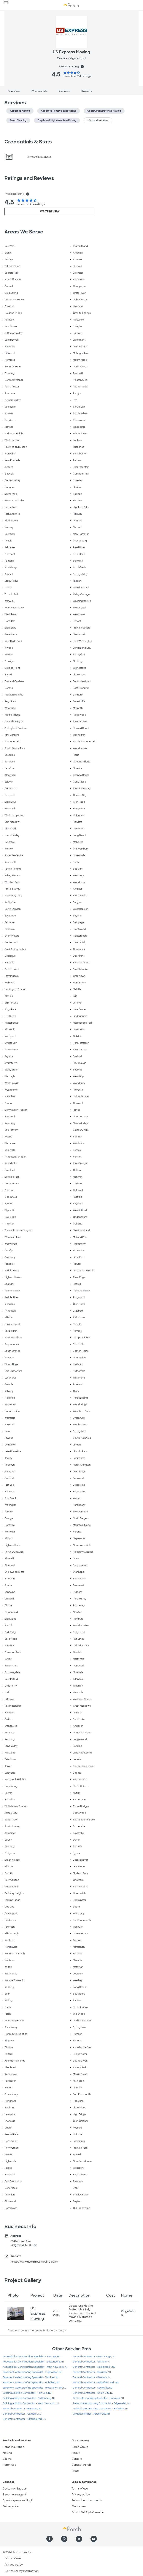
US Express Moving (37, 2313)
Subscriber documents (87, 2500)
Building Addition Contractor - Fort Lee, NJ (27, 2392)
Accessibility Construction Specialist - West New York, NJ (35, 2366)
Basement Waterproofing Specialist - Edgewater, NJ (32, 2372)
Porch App (10, 2464)
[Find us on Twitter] (79, 2539)
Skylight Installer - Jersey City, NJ (91, 2413)
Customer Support (15, 2488)
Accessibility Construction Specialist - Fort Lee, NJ (31, 2356)
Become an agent (14, 2494)
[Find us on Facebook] (49, 2539)
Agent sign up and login (18, 2500)
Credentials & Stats (28, 142)
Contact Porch (81, 2464)
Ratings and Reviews (29, 178)
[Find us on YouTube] (93, 2539)
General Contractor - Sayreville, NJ (92, 2387)
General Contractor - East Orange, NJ (94, 2356)
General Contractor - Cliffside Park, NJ (24, 2419)
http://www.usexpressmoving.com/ (34, 2261)
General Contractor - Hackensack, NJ (94, 2366)
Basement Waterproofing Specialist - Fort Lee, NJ (30, 2377)
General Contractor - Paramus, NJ (92, 2377)
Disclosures (79, 2506)
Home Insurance (13, 2447)
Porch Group (80, 2447)
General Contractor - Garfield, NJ (91, 2361)
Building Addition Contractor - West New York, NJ (31, 2403)
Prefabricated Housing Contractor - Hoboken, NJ (100, 2408)
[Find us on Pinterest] (64, 2539)
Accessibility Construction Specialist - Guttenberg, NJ (33, 2361)
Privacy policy (81, 2494)
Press (75, 2470)
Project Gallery (22, 2280)
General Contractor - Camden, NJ (22, 2413)
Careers (77, 2458)
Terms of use (80, 2488)
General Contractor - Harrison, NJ (92, 2372)
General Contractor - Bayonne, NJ (22, 2408)
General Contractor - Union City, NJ (93, 2392)
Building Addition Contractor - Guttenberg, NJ (29, 2398)
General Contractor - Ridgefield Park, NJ (95, 2382)
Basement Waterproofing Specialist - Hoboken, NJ (31, 2382)
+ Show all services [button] (98, 120)
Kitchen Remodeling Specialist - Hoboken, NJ (98, 2398)
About (76, 2453)
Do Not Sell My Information (89, 2512)
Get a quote (10, 2506)
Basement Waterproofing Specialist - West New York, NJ (34, 2387)
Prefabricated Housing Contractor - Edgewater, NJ (101, 2403)
